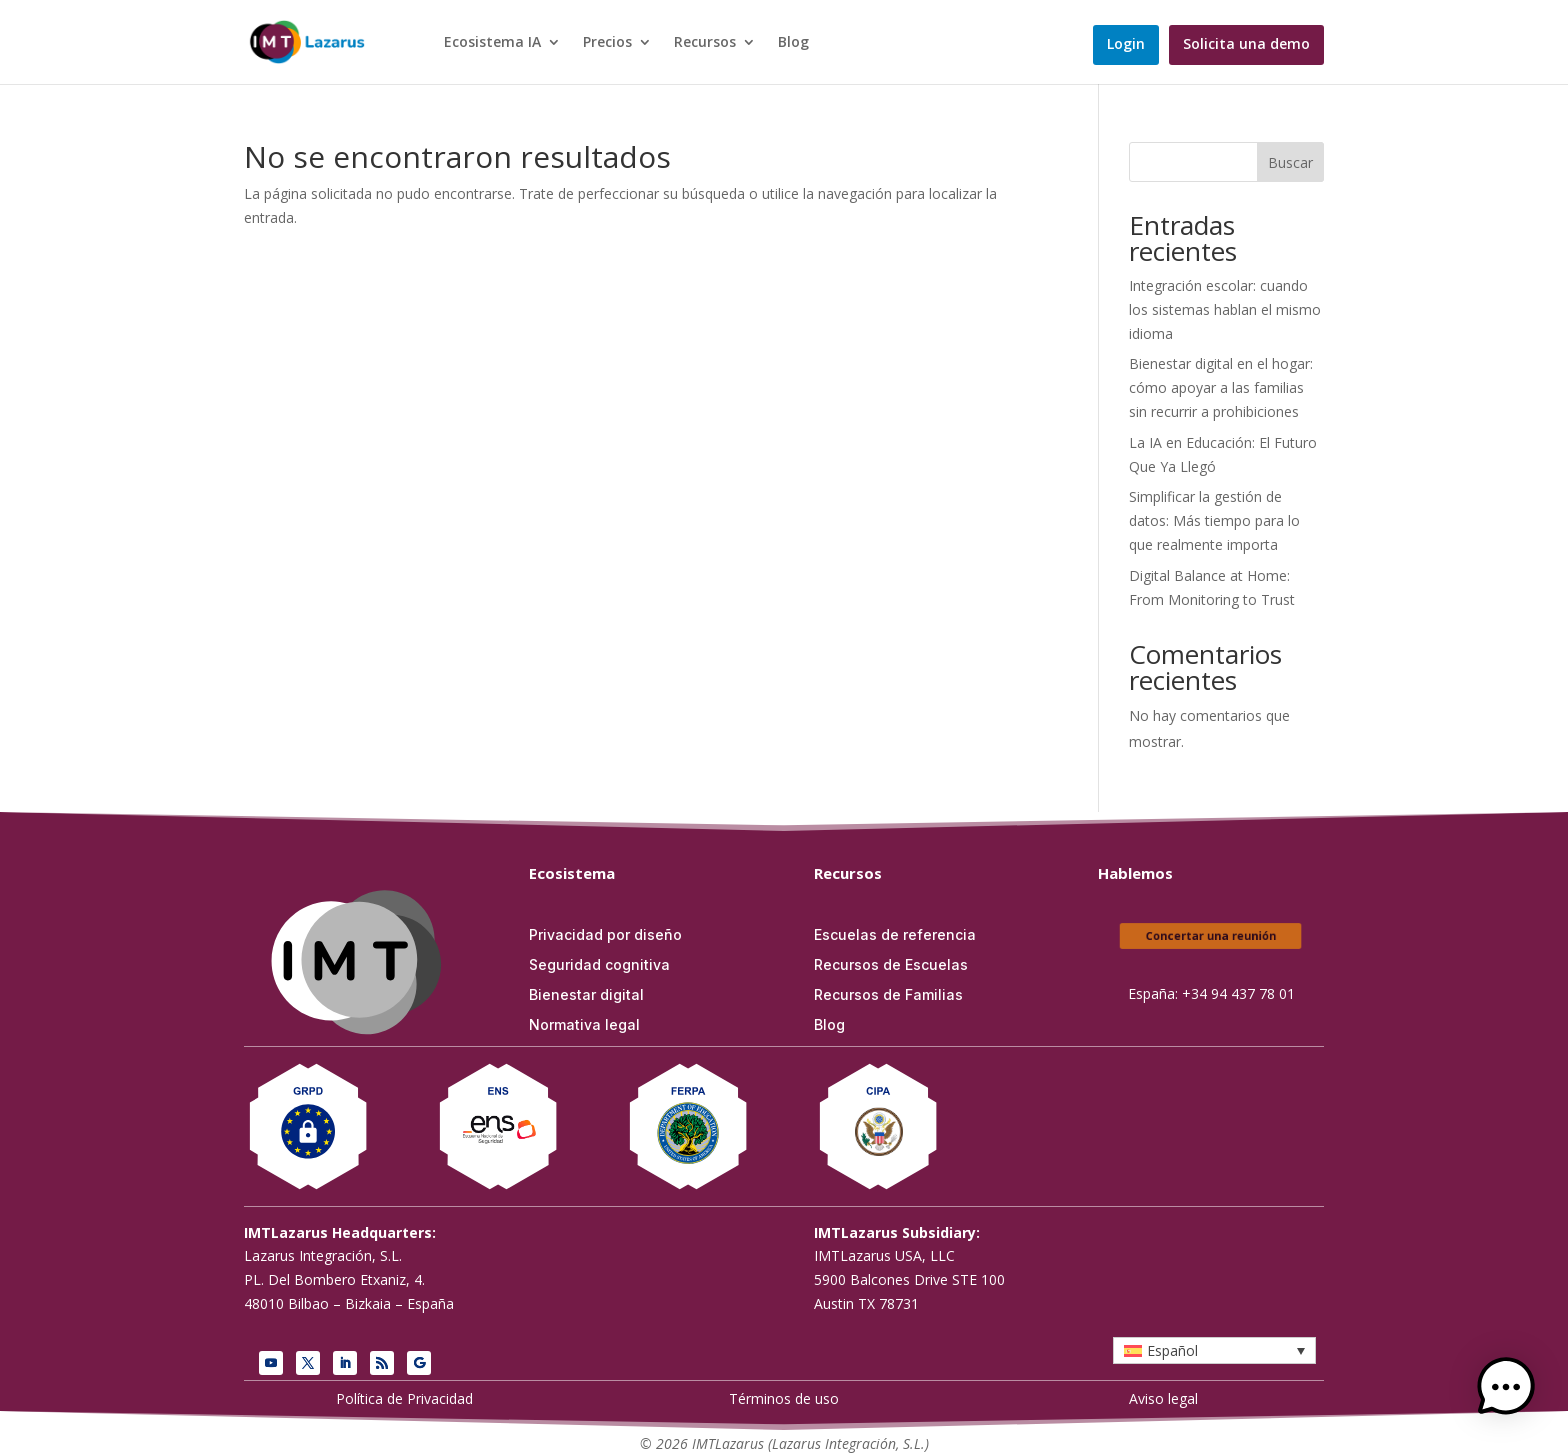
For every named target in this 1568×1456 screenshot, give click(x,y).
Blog (793, 43)
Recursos (705, 43)
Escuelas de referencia (895, 935)
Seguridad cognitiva (599, 965)
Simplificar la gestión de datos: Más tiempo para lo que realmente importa (1214, 520)
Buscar (1290, 162)
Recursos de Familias (888, 995)
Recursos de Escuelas (891, 965)
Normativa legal (584, 1025)
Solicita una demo (1246, 45)
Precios (607, 43)
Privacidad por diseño (605, 935)
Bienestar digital (586, 995)
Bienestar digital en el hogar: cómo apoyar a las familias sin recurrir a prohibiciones (1221, 387)
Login (1126, 45)
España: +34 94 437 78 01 (1211, 993)
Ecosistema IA (492, 43)
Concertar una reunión (1211, 936)
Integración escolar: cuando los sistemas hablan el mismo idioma (1225, 309)
